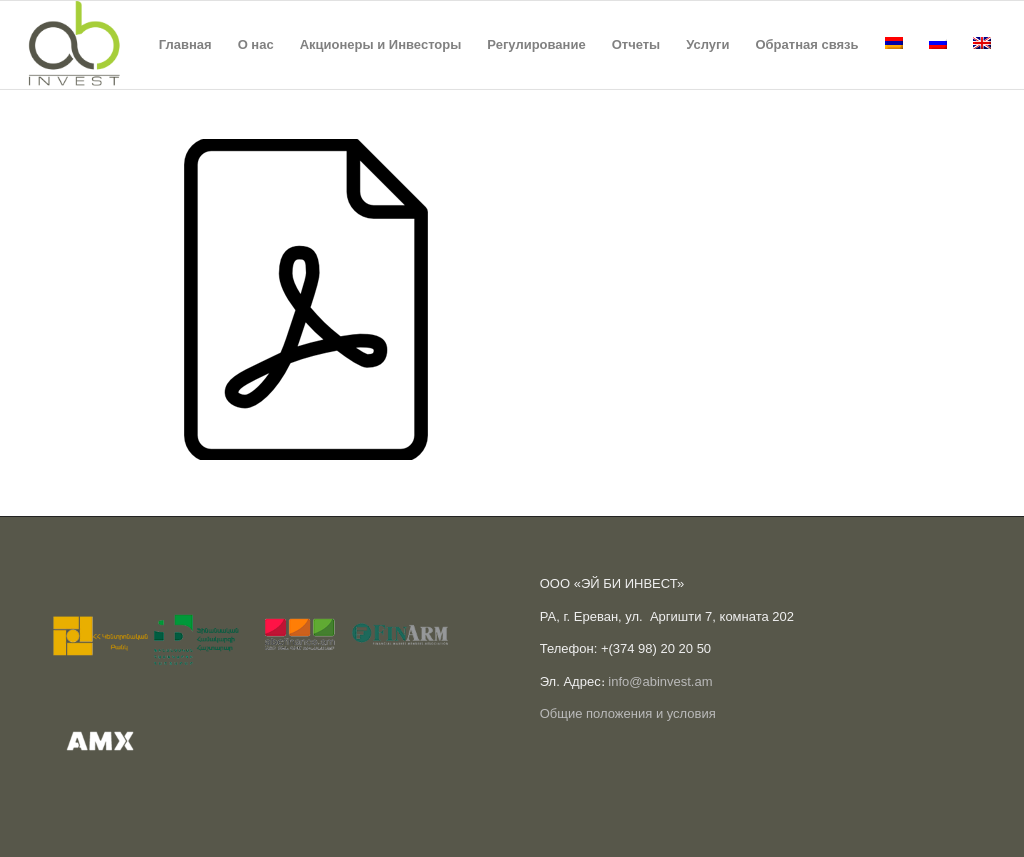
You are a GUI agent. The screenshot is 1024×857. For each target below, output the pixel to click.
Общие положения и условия (628, 713)
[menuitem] (185, 45)
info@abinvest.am (660, 681)
